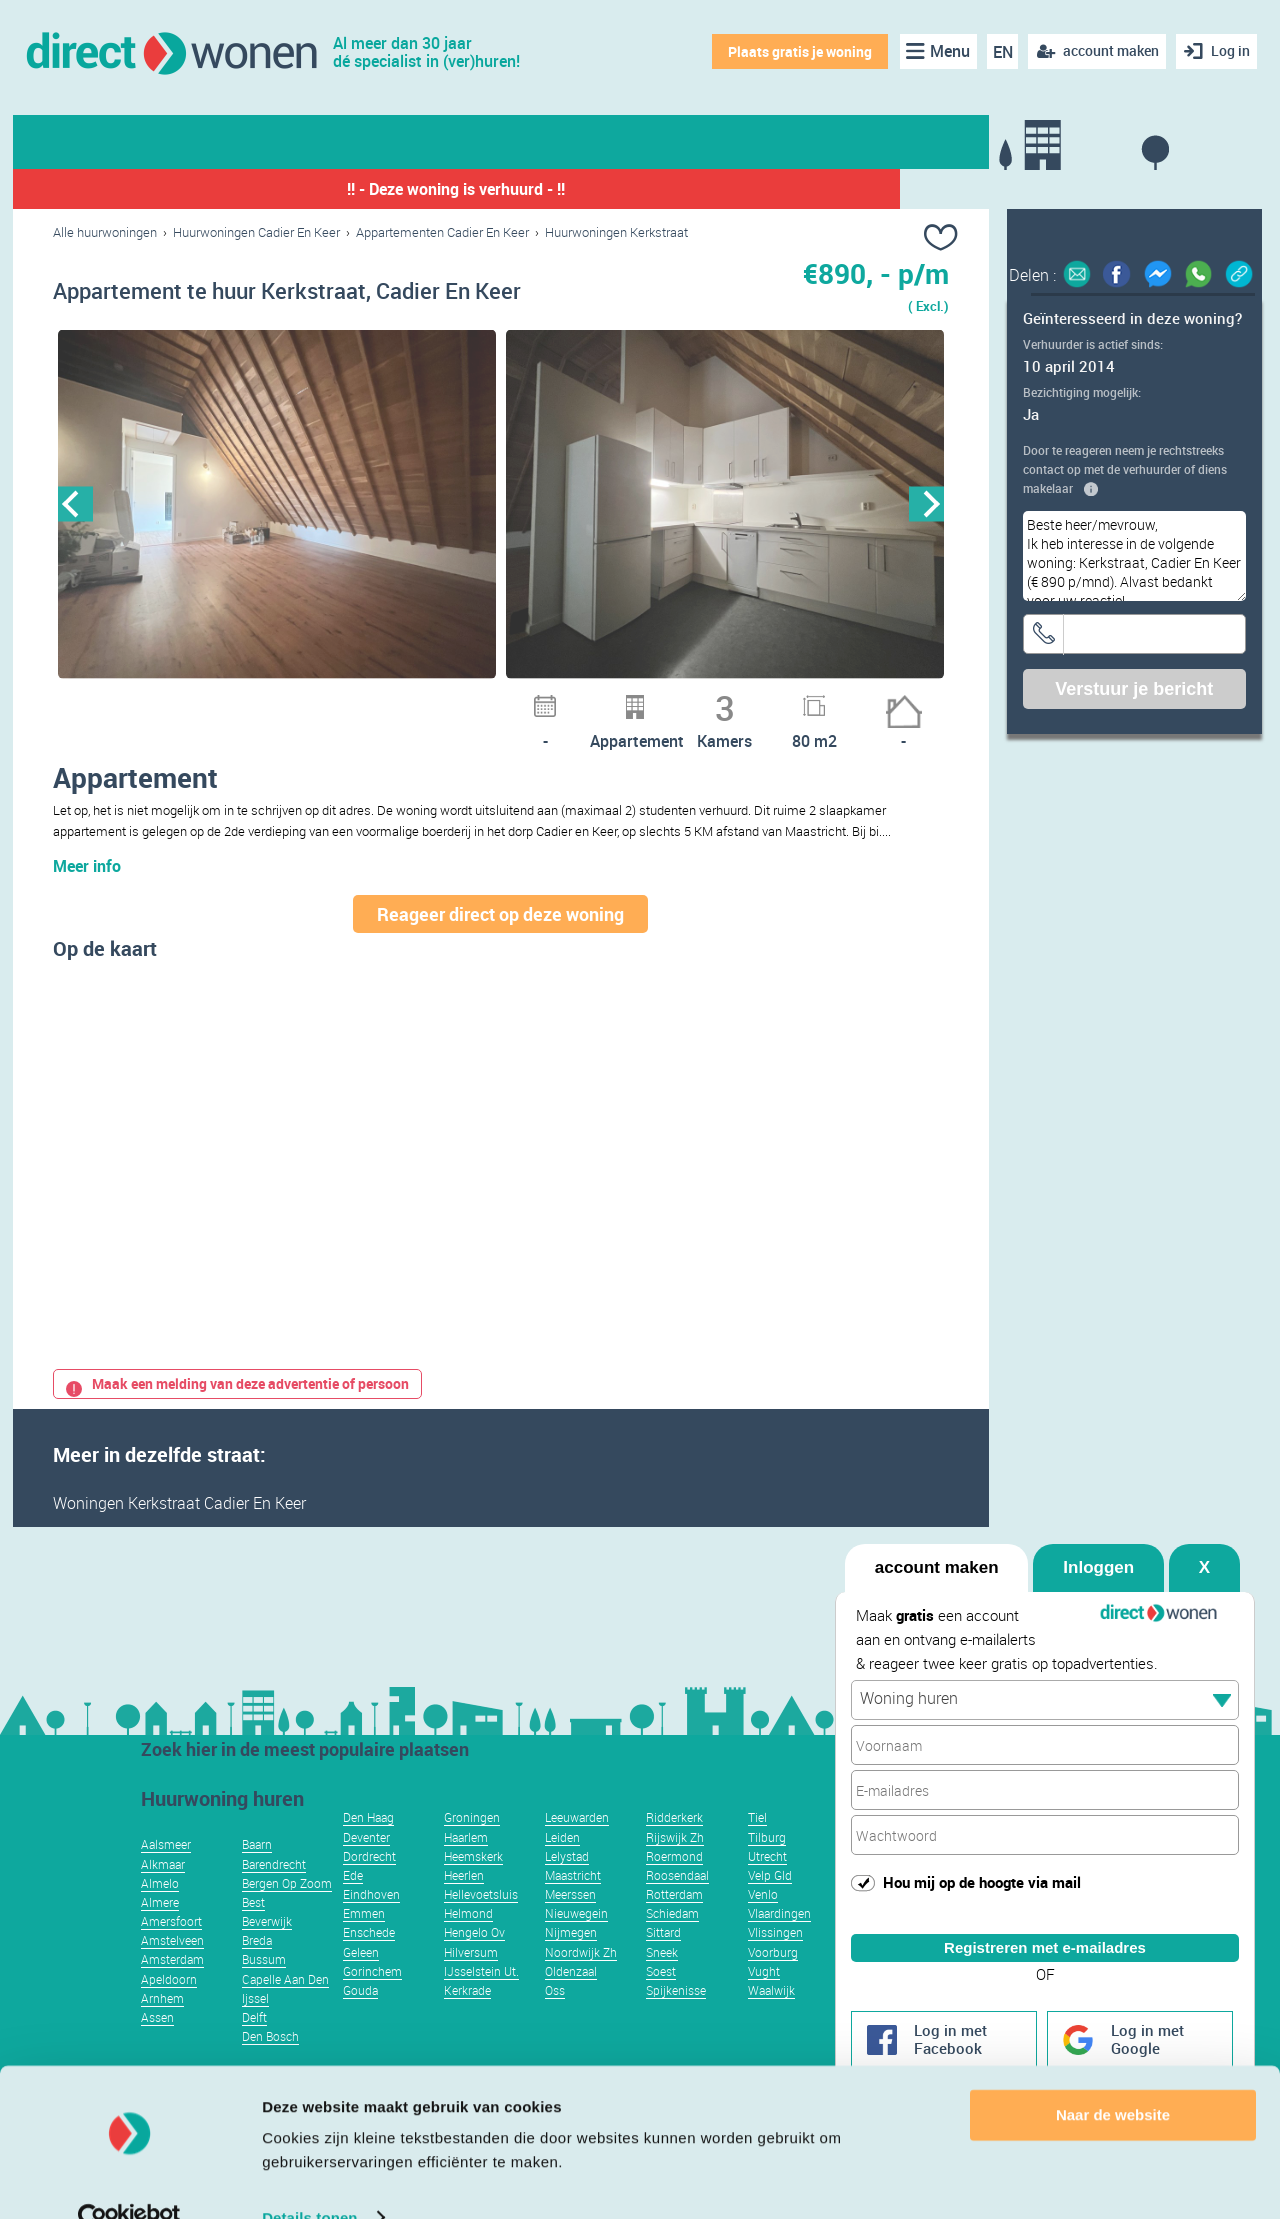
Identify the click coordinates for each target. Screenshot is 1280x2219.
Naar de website (1113, 2077)
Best (253, 1932)
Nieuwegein (576, 1943)
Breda (257, 1970)
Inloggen (1098, 1549)
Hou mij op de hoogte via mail (982, 1864)
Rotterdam (674, 1924)
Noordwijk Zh (581, 1982)
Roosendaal (677, 1905)
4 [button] (475, 700)
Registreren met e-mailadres (1045, 1929)
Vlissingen (775, 1962)
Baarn (257, 1874)
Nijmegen (571, 1962)
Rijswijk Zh (675, 1867)
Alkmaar (163, 1894)
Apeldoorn (169, 2009)
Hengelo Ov (474, 1962)
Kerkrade (467, 2020)
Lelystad (567, 1886)
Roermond (674, 1886)
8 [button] (579, 700)
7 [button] (553, 700)
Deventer (366, 1867)
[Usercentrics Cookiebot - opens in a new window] (129, 2180)
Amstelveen (172, 1970)
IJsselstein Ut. (481, 2001)
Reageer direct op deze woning (500, 944)
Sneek (662, 1982)
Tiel (757, 1847)
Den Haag (368, 1847)
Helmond (468, 1943)
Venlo (763, 1924)
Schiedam (672, 1943)
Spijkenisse (676, 2020)
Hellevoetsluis (481, 1924)
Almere (160, 1932)
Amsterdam (172, 1989)
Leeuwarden (577, 1847)
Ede (353, 1905)
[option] (277, 505)
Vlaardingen (779, 1943)
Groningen (472, 1847)
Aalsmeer (166, 1874)
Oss (555, 2020)
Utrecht (767, 1886)
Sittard (663, 1962)
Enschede (369, 1962)
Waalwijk (771, 2020)
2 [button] (423, 700)
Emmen (364, 1943)
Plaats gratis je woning (798, 51)
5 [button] (501, 700)
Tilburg (767, 1867)
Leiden (562, 1867)
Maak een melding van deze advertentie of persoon (237, 1413)
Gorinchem (372, 2001)
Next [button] (926, 504)
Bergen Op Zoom (287, 1913)
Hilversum (471, 1982)
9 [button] (605, 700)
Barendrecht (274, 1894)
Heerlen (464, 1905)
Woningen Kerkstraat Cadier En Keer (179, 1533)
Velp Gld (770, 1905)
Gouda (360, 2020)
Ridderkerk (674, 1847)
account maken (937, 1549)
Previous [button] (75, 504)
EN (1001, 52)
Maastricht (573, 1905)
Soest (661, 2001)
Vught (764, 2001)
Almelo (160, 1913)
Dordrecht (369, 1886)
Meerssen (570, 1924)
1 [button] (397, 700)
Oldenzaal (571, 2001)
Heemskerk (473, 1886)
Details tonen (309, 2179)
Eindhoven (371, 1924)
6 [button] (527, 700)
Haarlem (466, 1867)
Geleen (361, 1982)
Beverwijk (267, 1951)
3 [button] (449, 700)
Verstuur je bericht (1134, 689)
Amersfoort (171, 1951)
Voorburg (773, 1982)
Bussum (264, 1989)
